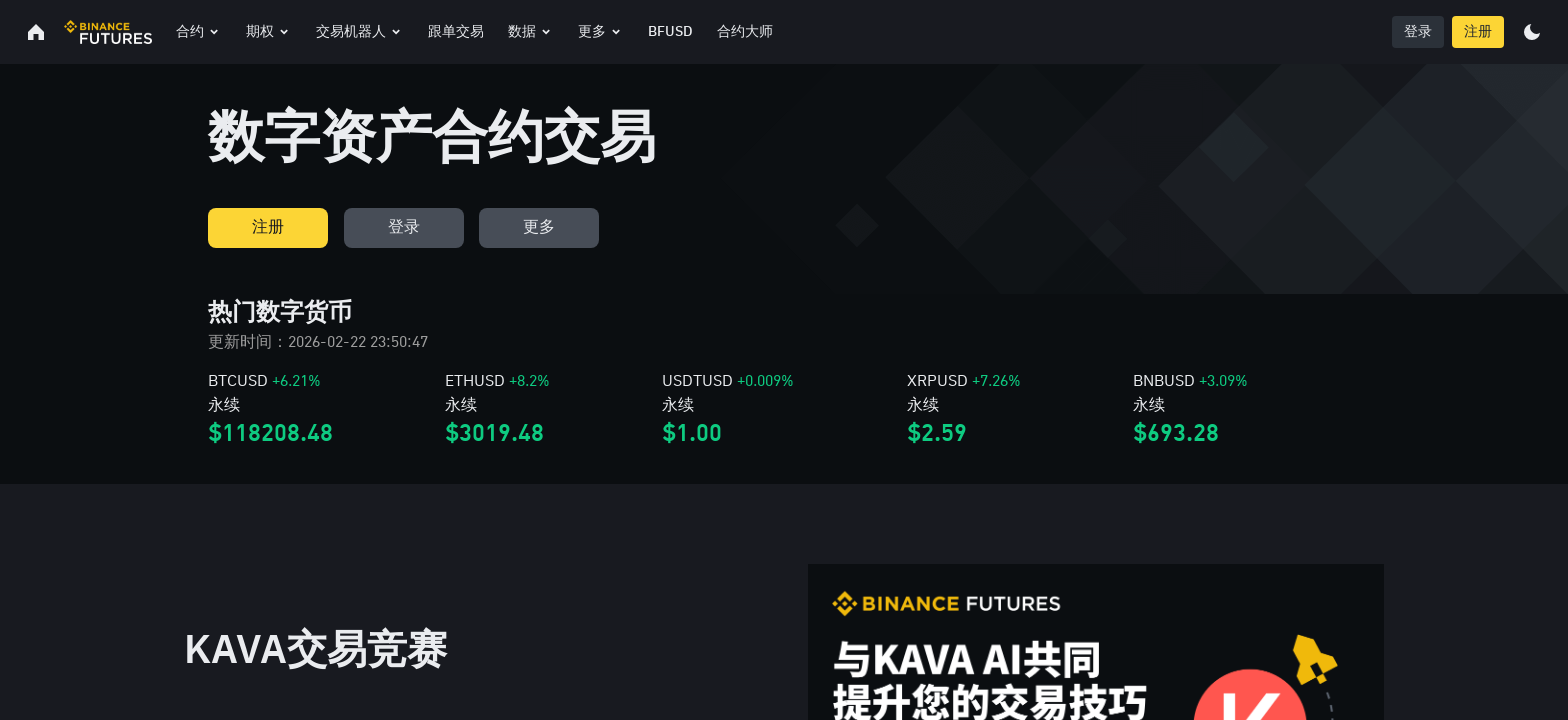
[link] (326, 410)
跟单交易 (456, 32)
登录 (1418, 32)
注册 (1478, 32)
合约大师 (745, 32)
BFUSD (670, 32)
